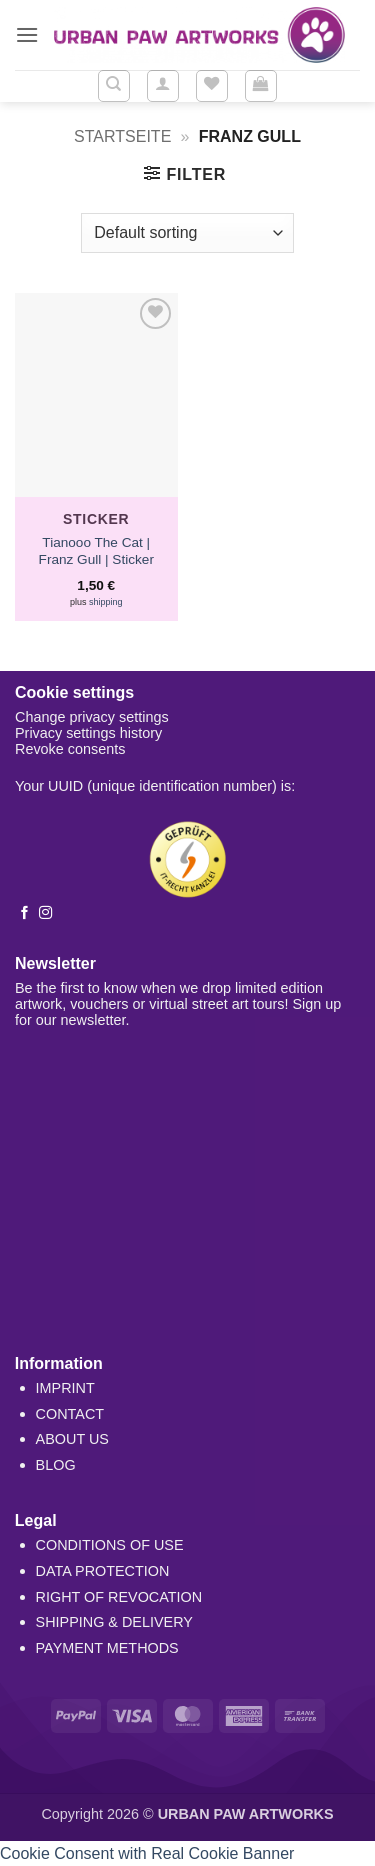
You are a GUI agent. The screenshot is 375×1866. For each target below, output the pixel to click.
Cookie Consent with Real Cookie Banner (147, 1853)
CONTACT (70, 1414)
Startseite (122, 136)
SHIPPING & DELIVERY (114, 1622)
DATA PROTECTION (103, 1571)
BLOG (56, 1465)
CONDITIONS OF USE (110, 1545)
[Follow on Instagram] (45, 913)
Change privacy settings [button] (92, 717)
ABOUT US (72, 1439)
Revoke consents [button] (70, 749)
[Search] (114, 86)
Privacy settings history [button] (88, 733)
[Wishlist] (212, 86)
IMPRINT (65, 1388)
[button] (27, 34)
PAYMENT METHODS (107, 1648)
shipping (106, 602)
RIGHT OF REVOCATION (119, 1597)
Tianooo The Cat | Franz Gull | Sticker (96, 551)
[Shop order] (187, 233)
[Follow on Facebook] (24, 913)
